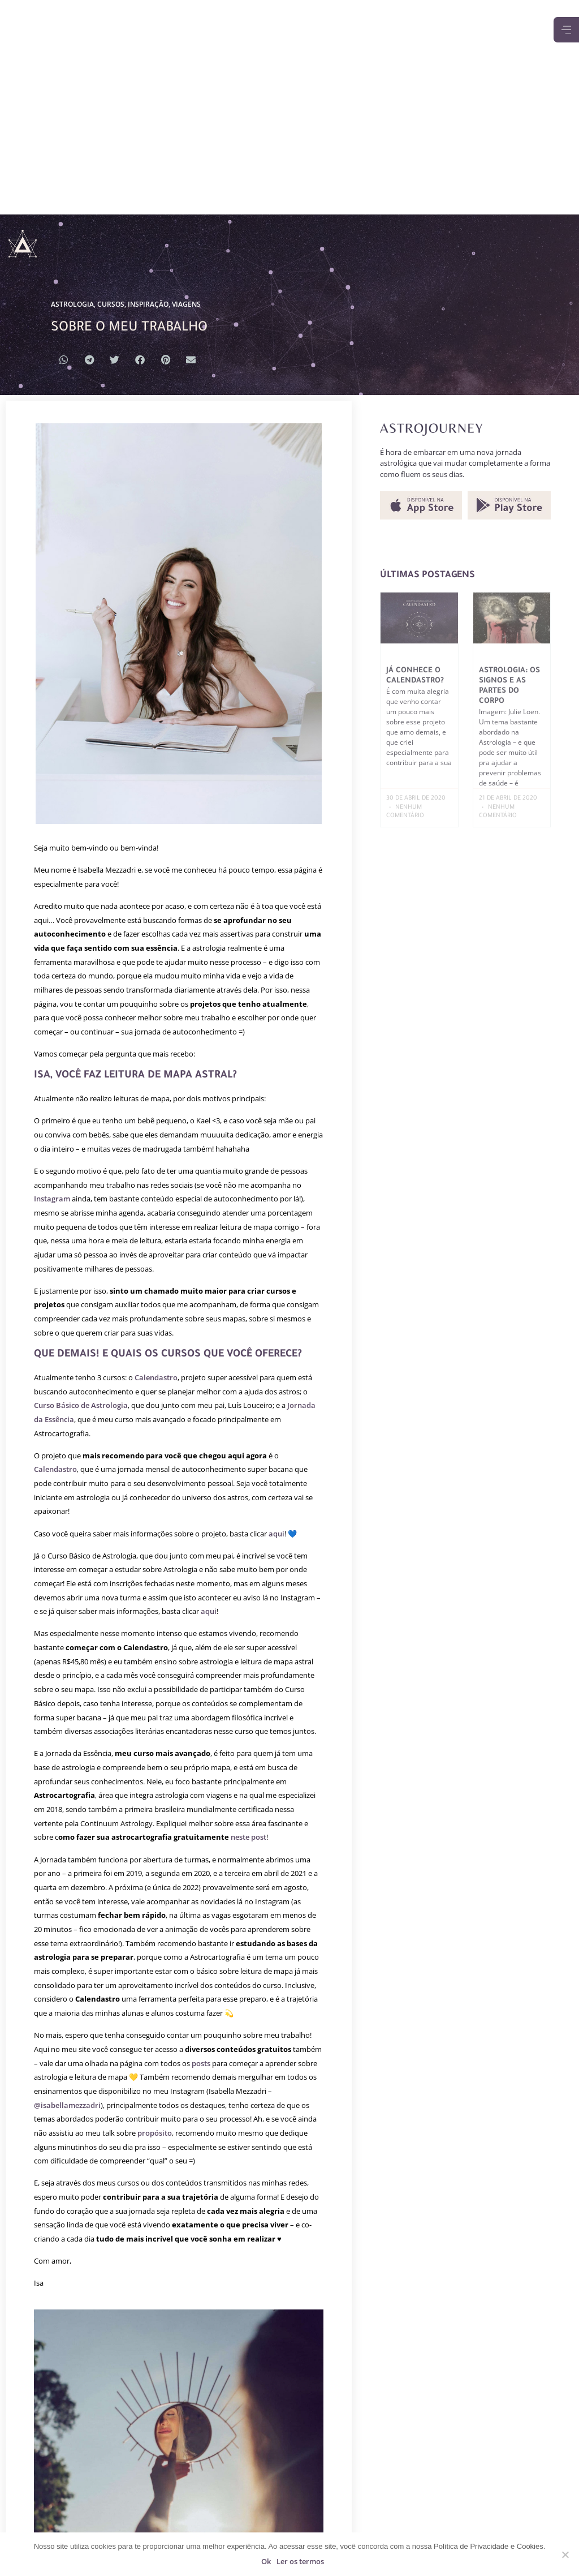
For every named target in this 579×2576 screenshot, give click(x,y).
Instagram (52, 1198)
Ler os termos (300, 2561)
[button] (63, 359)
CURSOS (110, 304)
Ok (266, 2561)
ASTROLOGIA (72, 304)
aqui (276, 1534)
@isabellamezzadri (67, 2105)
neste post (248, 1837)
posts (201, 2063)
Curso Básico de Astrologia (81, 1405)
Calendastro (156, 1377)
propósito (154, 2133)
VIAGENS (186, 304)
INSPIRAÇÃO (148, 304)
